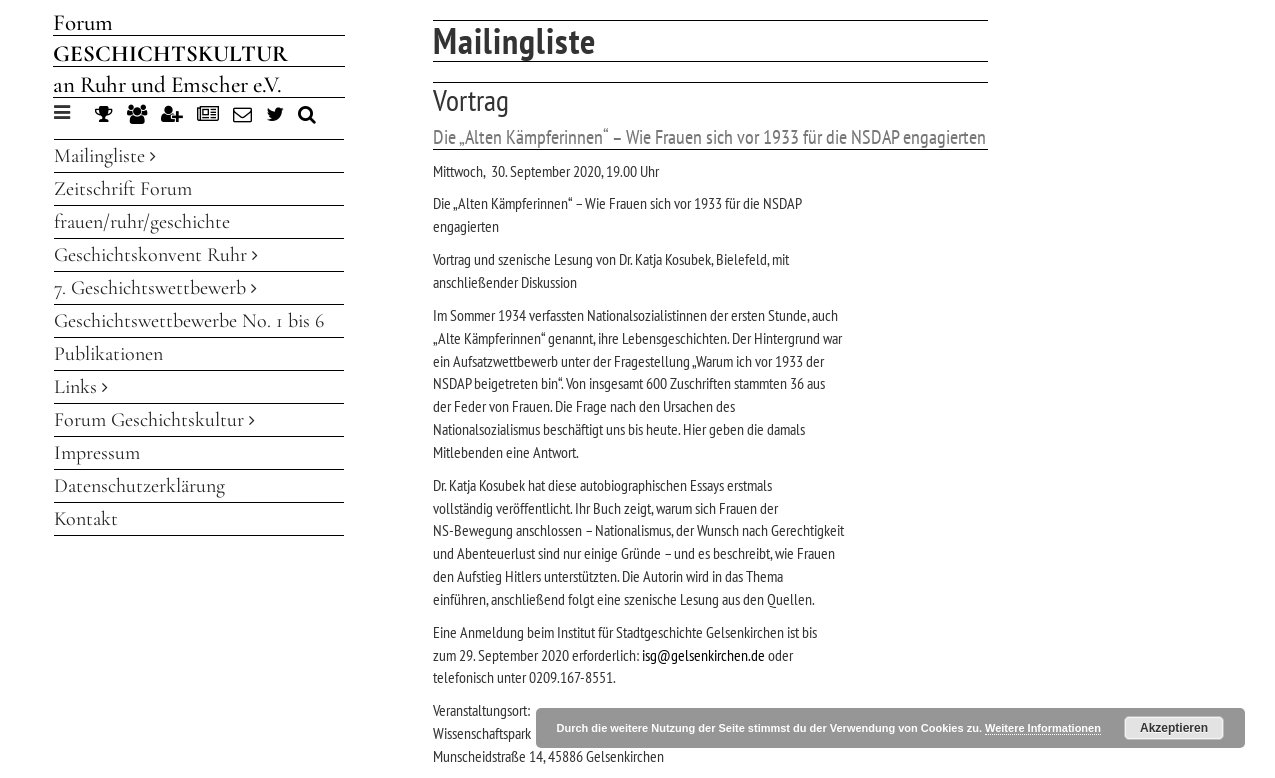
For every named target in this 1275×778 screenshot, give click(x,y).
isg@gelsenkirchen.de (703, 655)
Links (81, 387)
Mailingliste (105, 156)
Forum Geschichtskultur (154, 420)
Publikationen (108, 354)
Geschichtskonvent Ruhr (156, 255)
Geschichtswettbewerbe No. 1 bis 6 (189, 321)
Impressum (97, 453)
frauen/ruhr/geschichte (142, 222)
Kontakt (86, 519)
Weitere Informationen (1043, 728)
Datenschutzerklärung (139, 486)
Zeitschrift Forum (123, 189)
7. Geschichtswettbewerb (155, 288)
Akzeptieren (1174, 728)
